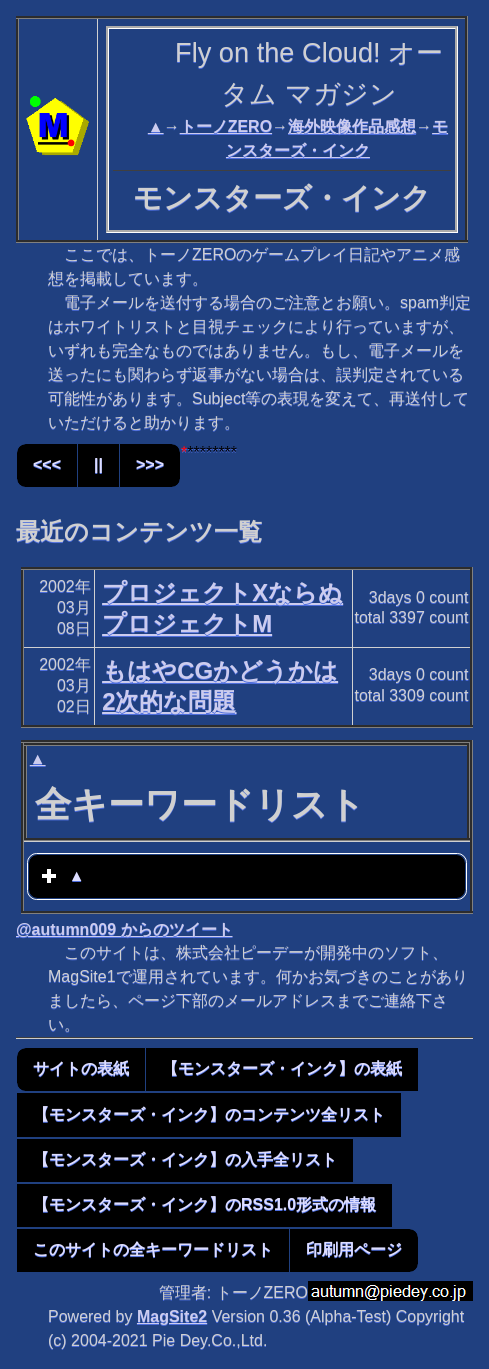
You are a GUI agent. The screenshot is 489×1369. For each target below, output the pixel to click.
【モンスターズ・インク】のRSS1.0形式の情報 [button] (204, 1204)
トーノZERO (226, 126)
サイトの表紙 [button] (81, 1068)
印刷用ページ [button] (354, 1249)
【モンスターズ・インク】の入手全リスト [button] (185, 1159)
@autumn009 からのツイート (124, 929)
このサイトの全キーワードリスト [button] (153, 1249)
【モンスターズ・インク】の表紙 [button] (282, 1068)
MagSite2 (172, 1316)
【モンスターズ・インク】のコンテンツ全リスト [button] (209, 1114)
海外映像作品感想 (352, 126)
